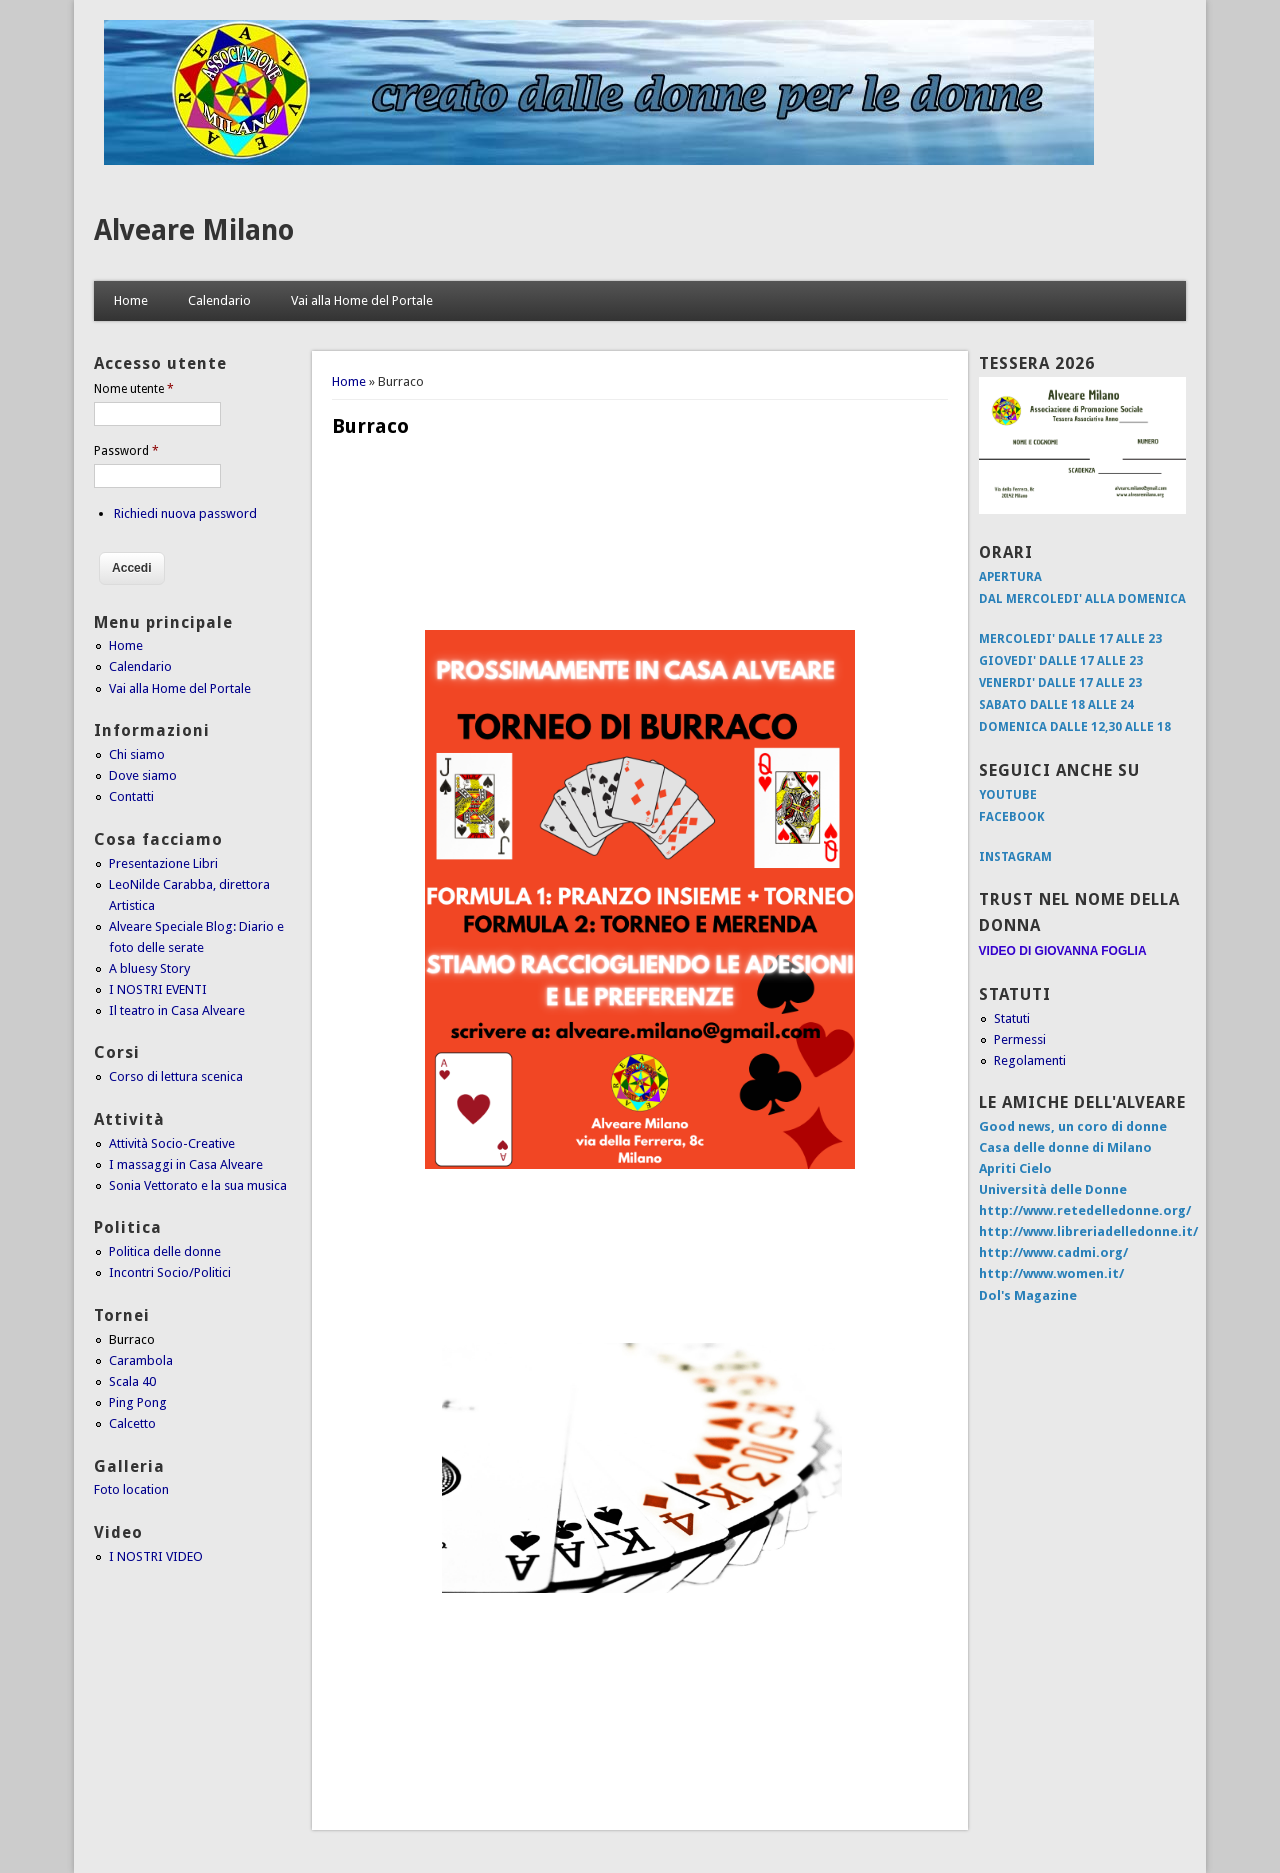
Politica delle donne (165, 1251)
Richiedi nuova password (185, 513)
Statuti (1012, 1018)
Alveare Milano (194, 230)
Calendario (219, 300)
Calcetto (132, 1423)
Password (126, 451)
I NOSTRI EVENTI (158, 989)
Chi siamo (137, 754)
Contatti (131, 796)
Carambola (141, 1360)
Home (131, 300)
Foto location (131, 1489)
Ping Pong (138, 1402)
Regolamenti (1030, 1060)
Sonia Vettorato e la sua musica (198, 1185)
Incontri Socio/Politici (170, 1272)
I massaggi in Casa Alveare (186, 1164)
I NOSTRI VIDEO (156, 1556)
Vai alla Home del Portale (362, 300)
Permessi (1020, 1039)
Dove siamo (143, 775)
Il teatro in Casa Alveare (177, 1010)
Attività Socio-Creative (172, 1143)
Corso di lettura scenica (176, 1076)
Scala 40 (132, 1381)
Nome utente (134, 389)
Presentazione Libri (163, 863)
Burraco (132, 1339)
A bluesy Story (149, 968)
